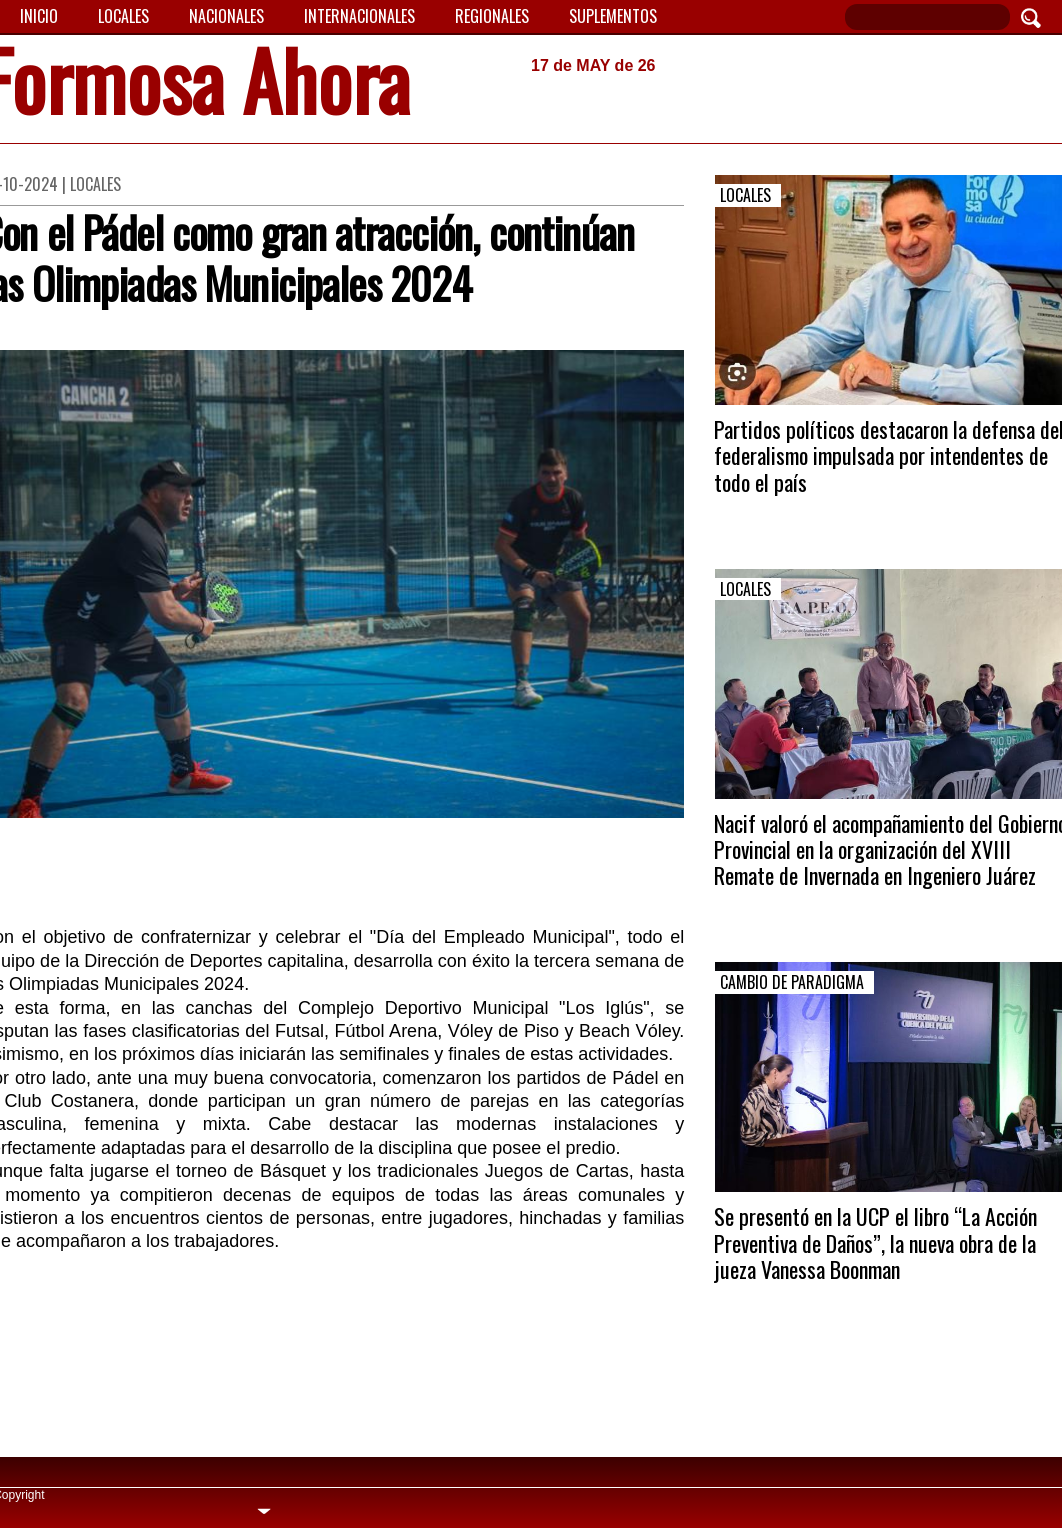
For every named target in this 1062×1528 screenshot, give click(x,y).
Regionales (492, 16)
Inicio (39, 16)
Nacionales (226, 16)
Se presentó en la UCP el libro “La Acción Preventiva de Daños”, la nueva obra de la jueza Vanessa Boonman (875, 1242)
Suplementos (613, 16)
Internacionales (359, 16)
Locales (123, 16)
